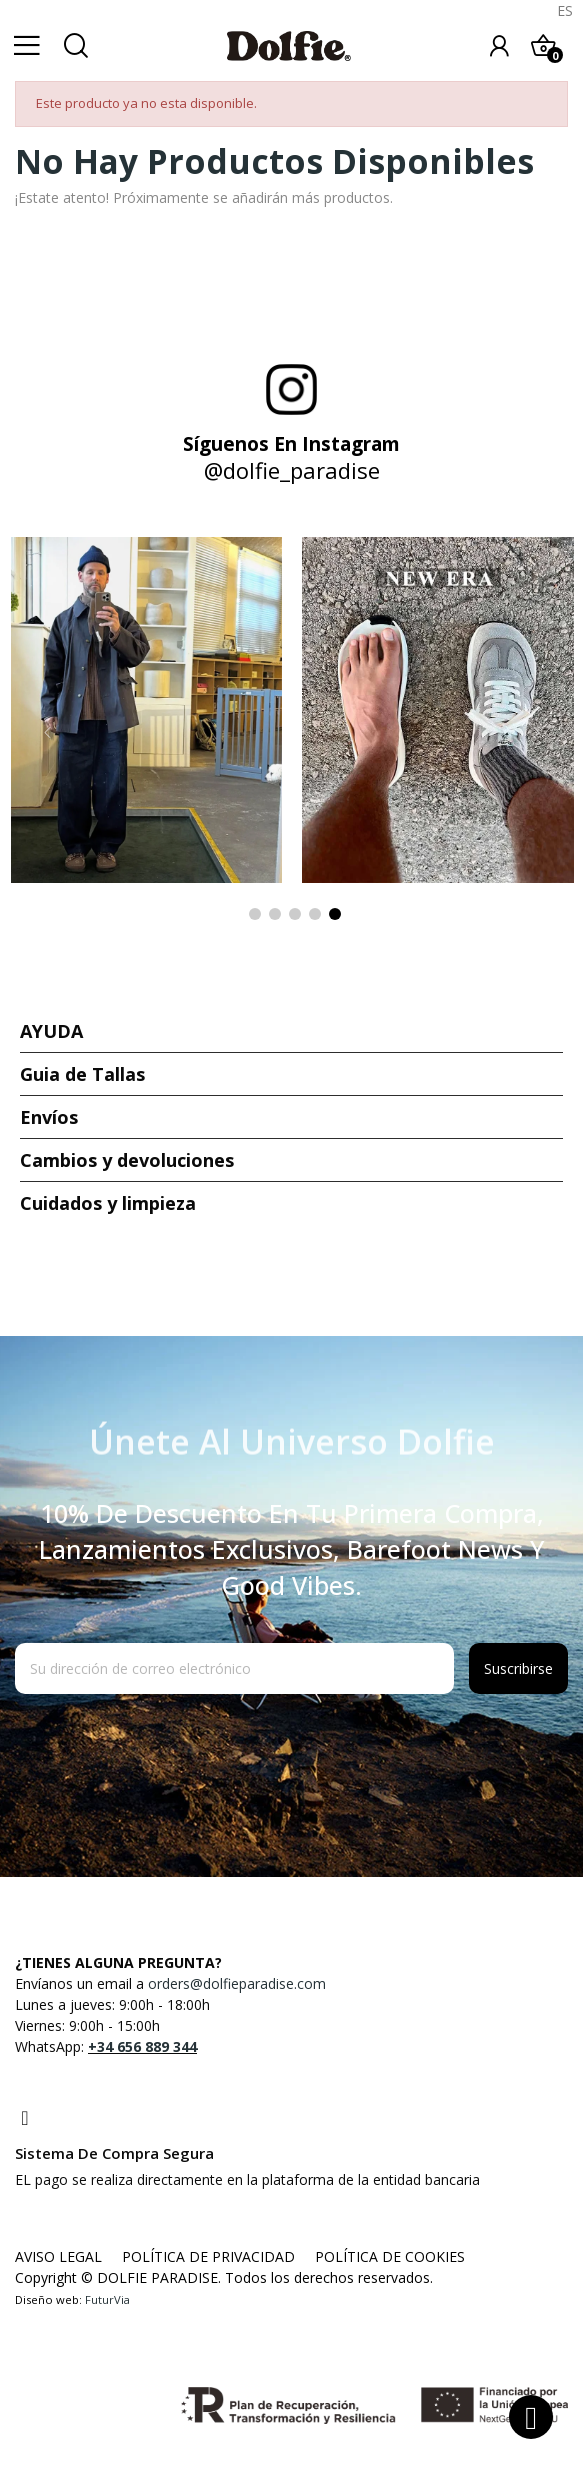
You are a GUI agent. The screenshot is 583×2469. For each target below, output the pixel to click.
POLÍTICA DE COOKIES (390, 2256)
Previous (47, 733)
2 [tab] (275, 914)
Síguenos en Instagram (291, 444)
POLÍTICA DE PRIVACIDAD (208, 2256)
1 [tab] (255, 914)
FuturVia (107, 2299)
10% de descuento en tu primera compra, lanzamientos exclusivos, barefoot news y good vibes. (291, 1549)
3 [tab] (295, 914)
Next (536, 733)
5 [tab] (335, 914)
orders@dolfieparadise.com (237, 1983)
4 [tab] (315, 914)
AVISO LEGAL (58, 2256)
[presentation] (177, 1743)
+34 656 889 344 (142, 2046)
